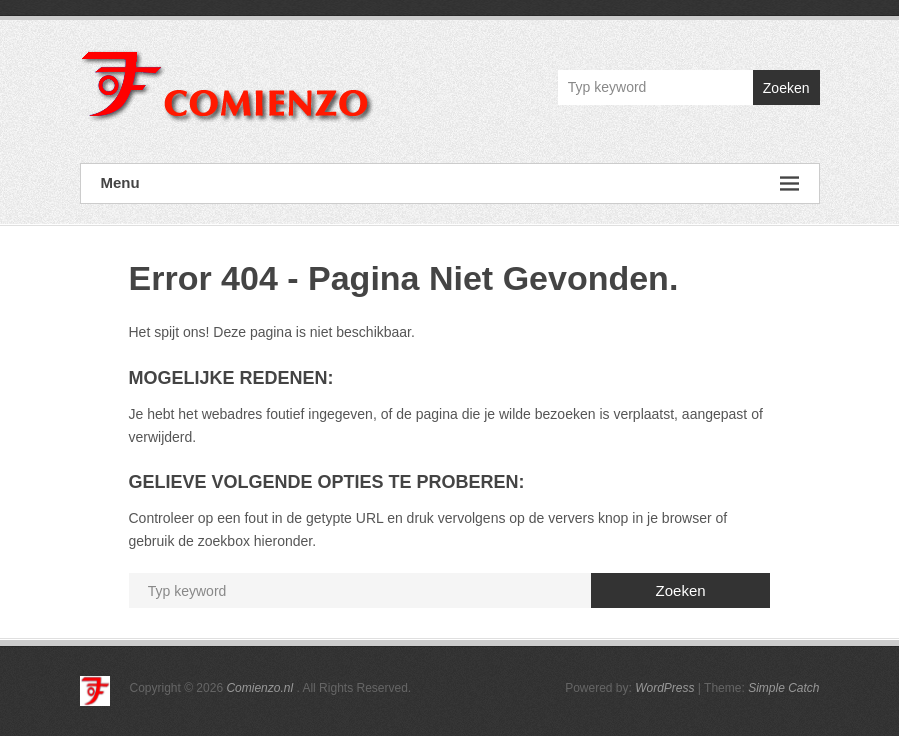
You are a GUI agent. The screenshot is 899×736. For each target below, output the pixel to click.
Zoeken (786, 88)
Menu (450, 183)
